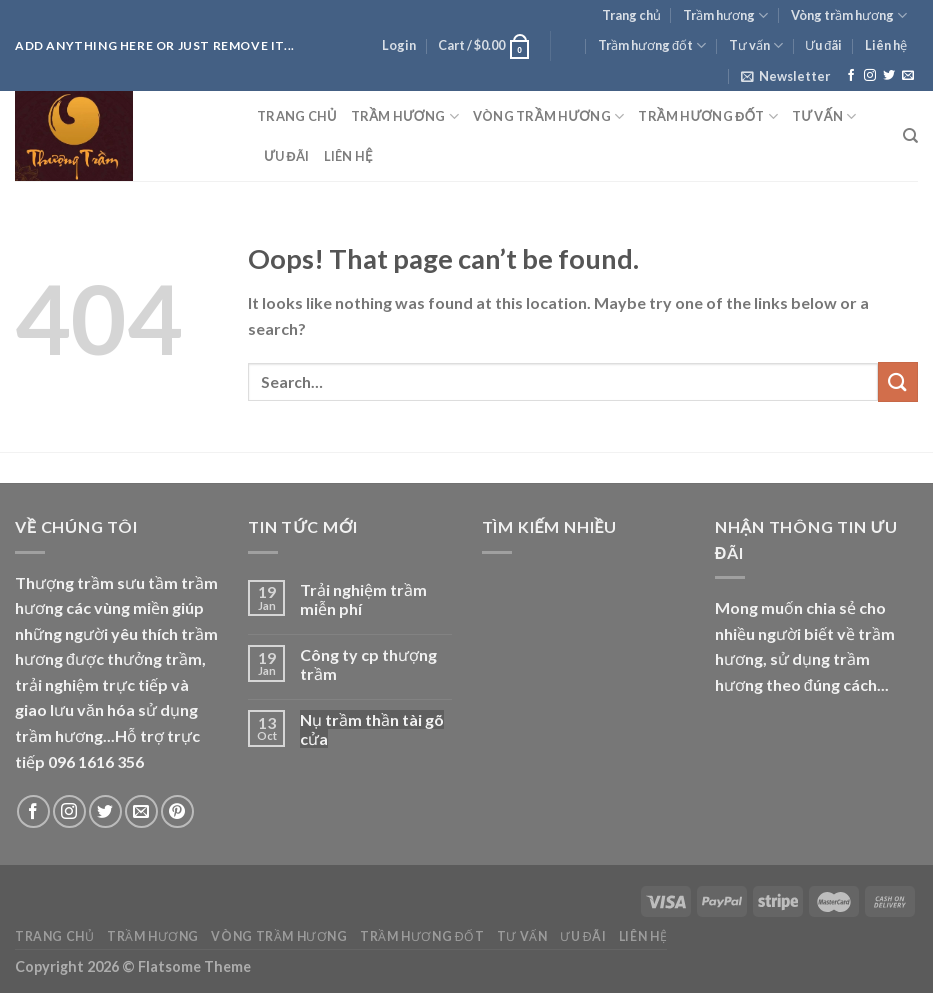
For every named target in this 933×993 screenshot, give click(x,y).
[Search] (910, 136)
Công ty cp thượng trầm (368, 664)
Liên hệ (886, 45)
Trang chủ (631, 15)
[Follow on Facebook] (851, 76)
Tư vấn (756, 45)
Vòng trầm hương (849, 15)
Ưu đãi (823, 45)
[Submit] (898, 381)
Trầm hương (725, 15)
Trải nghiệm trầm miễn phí (363, 599)
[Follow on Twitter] (889, 76)
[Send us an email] (908, 76)
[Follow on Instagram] (870, 76)
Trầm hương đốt (652, 45)
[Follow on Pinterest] (177, 811)
